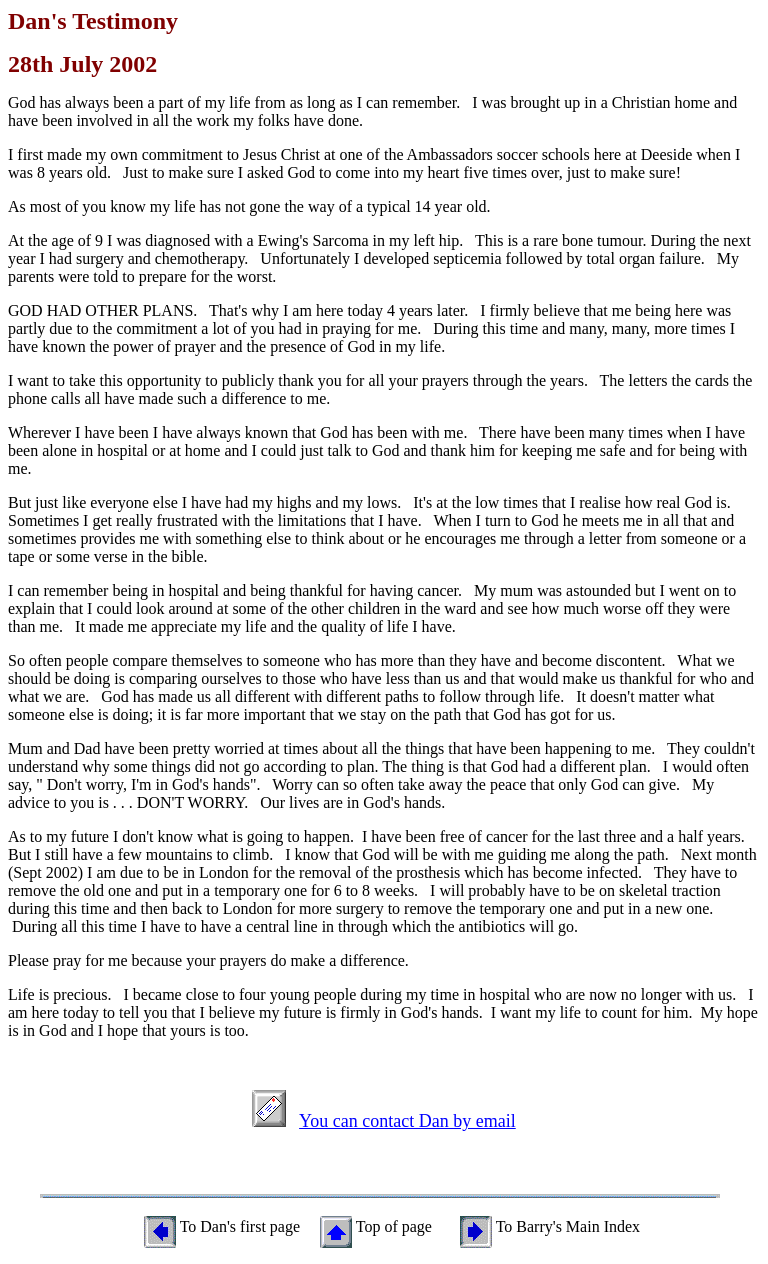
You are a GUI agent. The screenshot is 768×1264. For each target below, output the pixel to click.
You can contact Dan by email (407, 1121)
